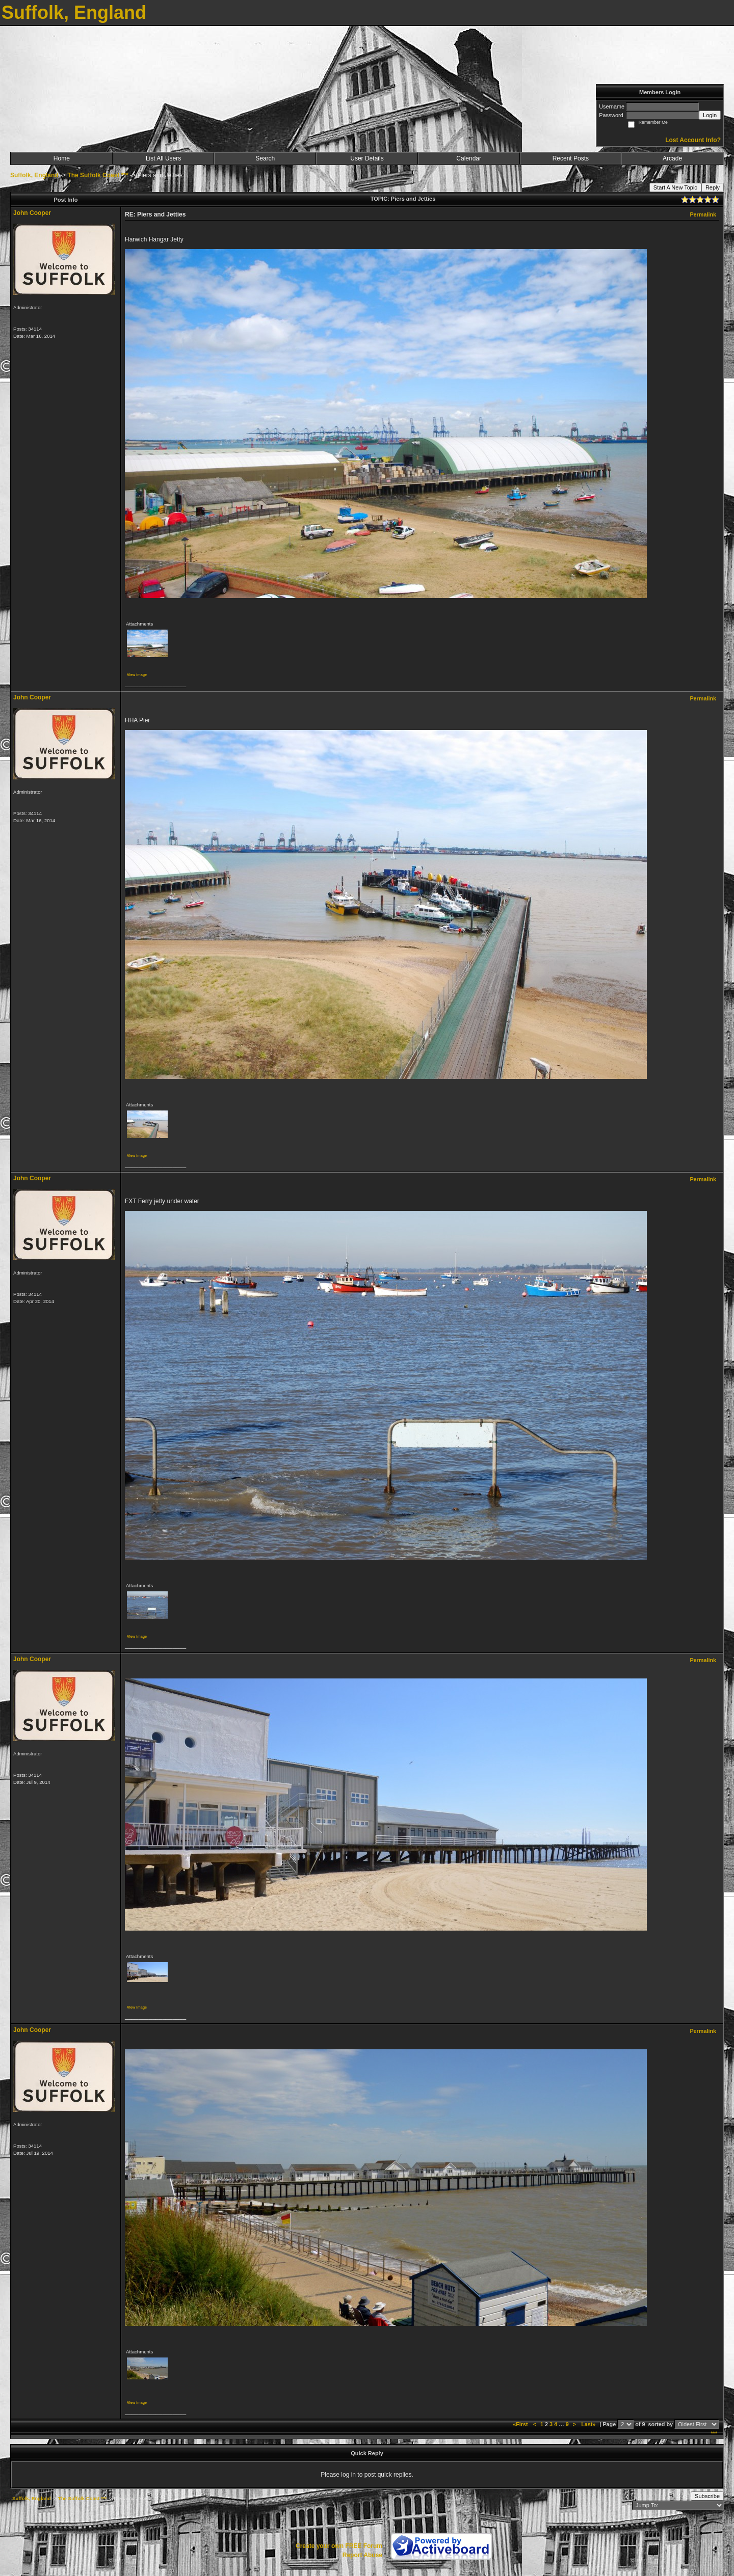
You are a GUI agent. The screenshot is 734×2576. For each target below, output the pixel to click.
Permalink (703, 214)
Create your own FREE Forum (339, 2546)
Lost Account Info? (693, 140)
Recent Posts (571, 158)
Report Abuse (362, 2555)
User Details (366, 158)
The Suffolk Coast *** (97, 175)
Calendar (468, 158)
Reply (712, 187)
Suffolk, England (34, 175)
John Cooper (32, 212)
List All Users (163, 158)
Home (62, 158)
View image (137, 674)
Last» (589, 2424)
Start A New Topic (675, 187)
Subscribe (707, 2496)
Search (265, 158)
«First (521, 2424)
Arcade (672, 158)
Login (710, 115)
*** (714, 2433)
